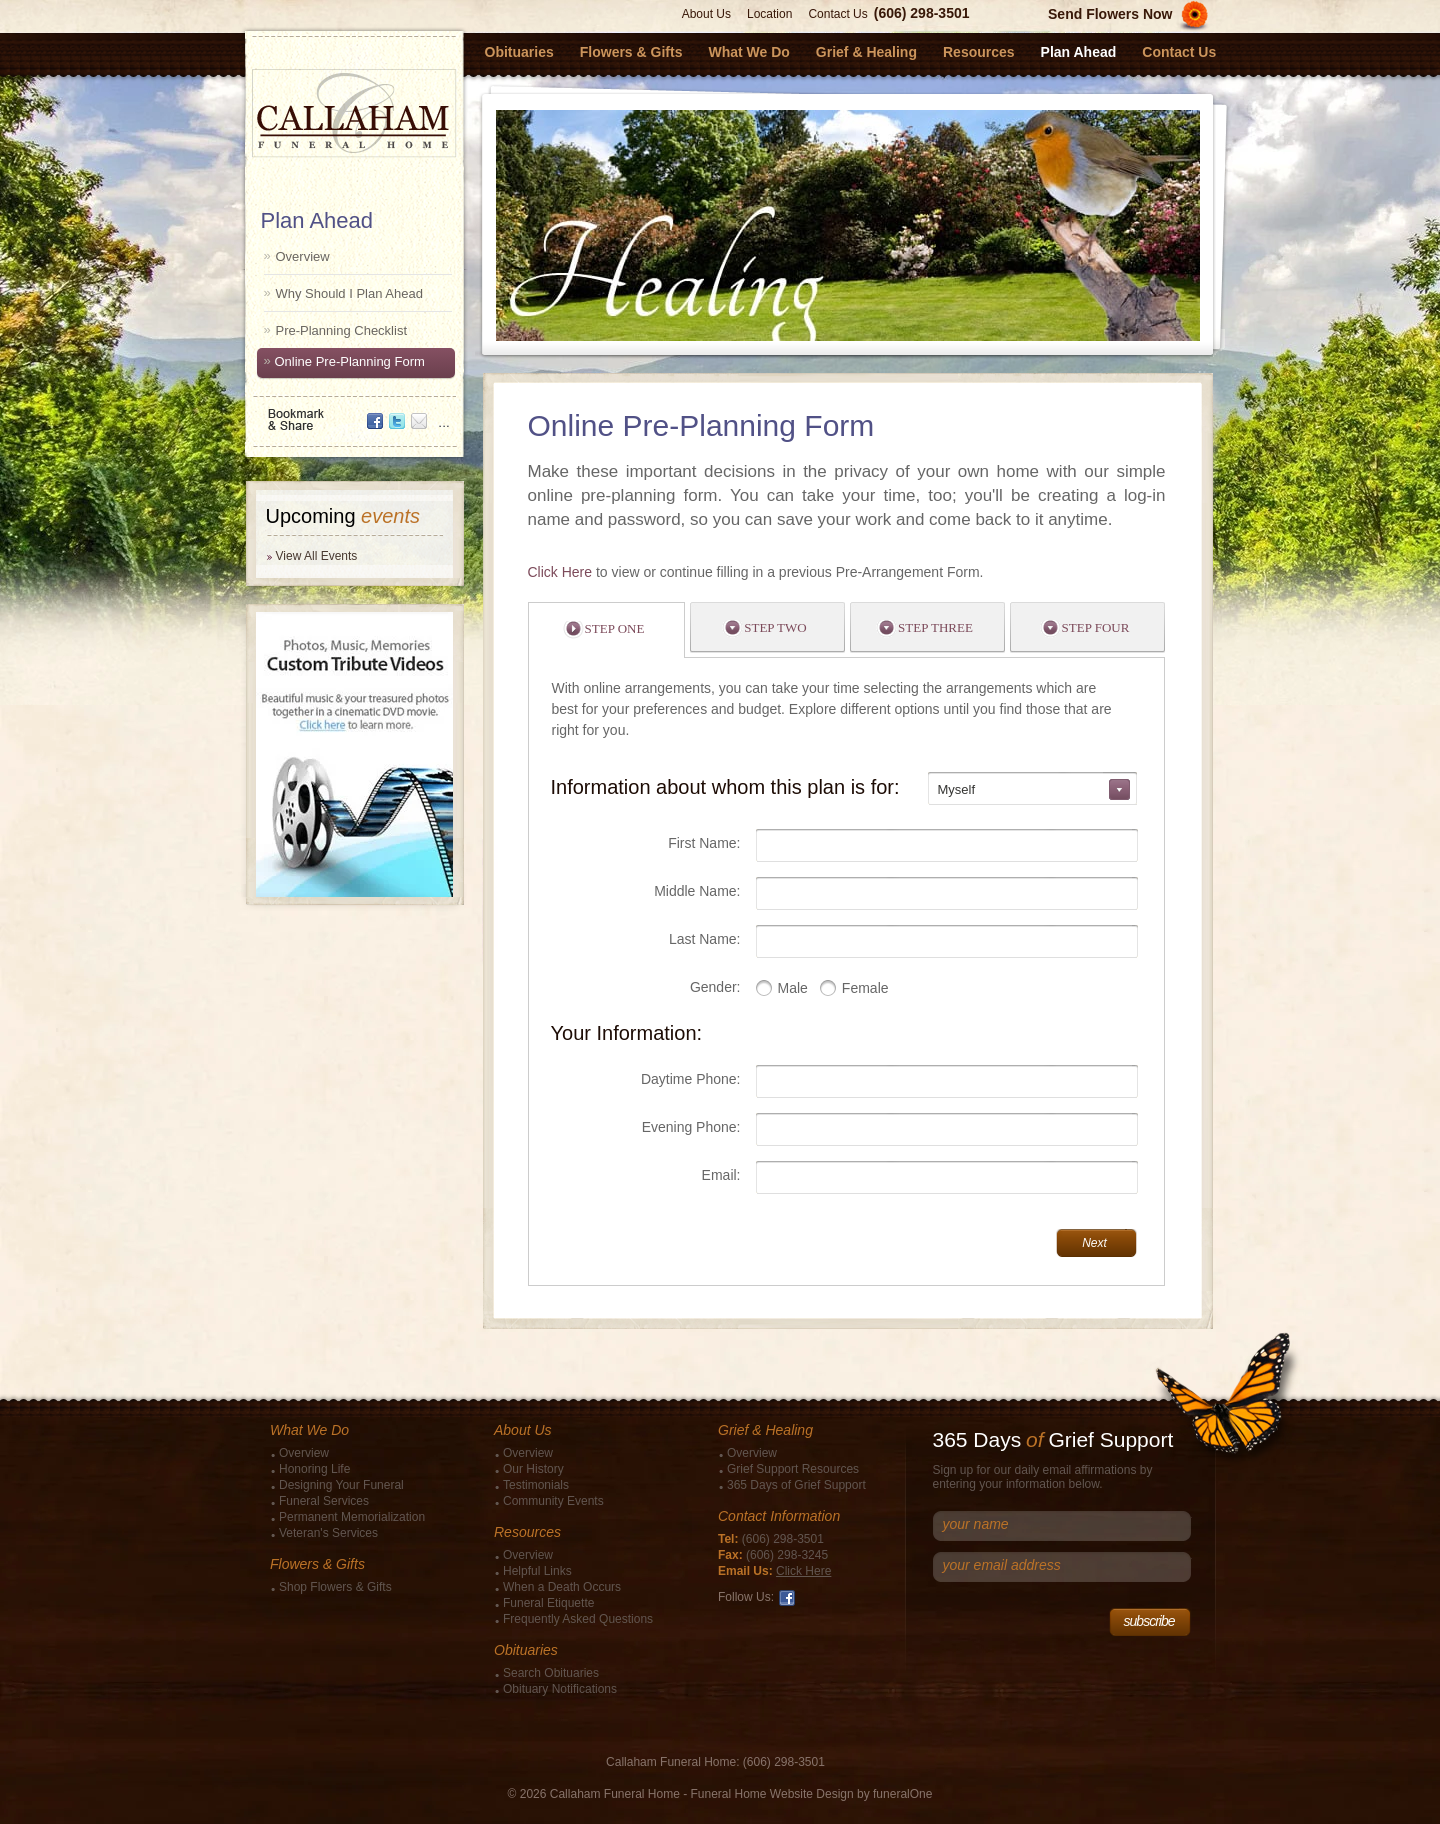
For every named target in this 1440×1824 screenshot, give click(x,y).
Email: (721, 1175)
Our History (533, 1469)
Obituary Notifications (560, 1689)
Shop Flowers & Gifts (335, 1587)
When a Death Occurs (562, 1587)
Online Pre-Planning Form (350, 361)
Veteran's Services (328, 1533)
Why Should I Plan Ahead (349, 293)
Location (769, 14)
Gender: (715, 987)
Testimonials (536, 1485)
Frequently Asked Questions (578, 1619)
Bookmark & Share (353, 412)
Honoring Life (314, 1469)
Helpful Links (537, 1571)
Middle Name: (697, 891)
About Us (706, 14)
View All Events (317, 556)
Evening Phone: (691, 1127)
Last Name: (705, 939)
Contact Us (837, 14)
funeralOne (902, 1794)
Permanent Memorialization (352, 1517)
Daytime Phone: (691, 1079)
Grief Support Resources (793, 1469)
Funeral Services (324, 1501)
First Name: (704, 843)
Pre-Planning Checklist (342, 330)
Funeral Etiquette (548, 1603)
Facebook (787, 1598)
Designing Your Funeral (341, 1485)
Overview (303, 256)
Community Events (553, 1501)
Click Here (560, 572)
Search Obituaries (551, 1673)
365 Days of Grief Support (796, 1485)
